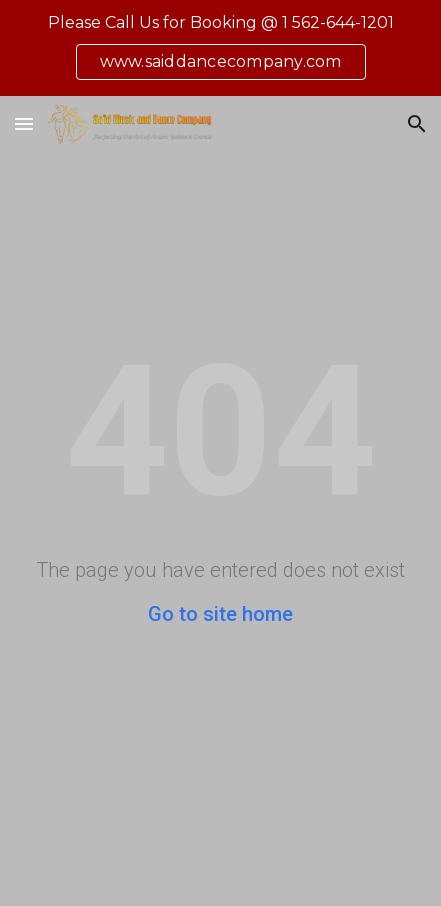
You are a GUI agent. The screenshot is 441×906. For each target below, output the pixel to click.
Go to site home (220, 614)
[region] (220, 48)
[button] (24, 123)
